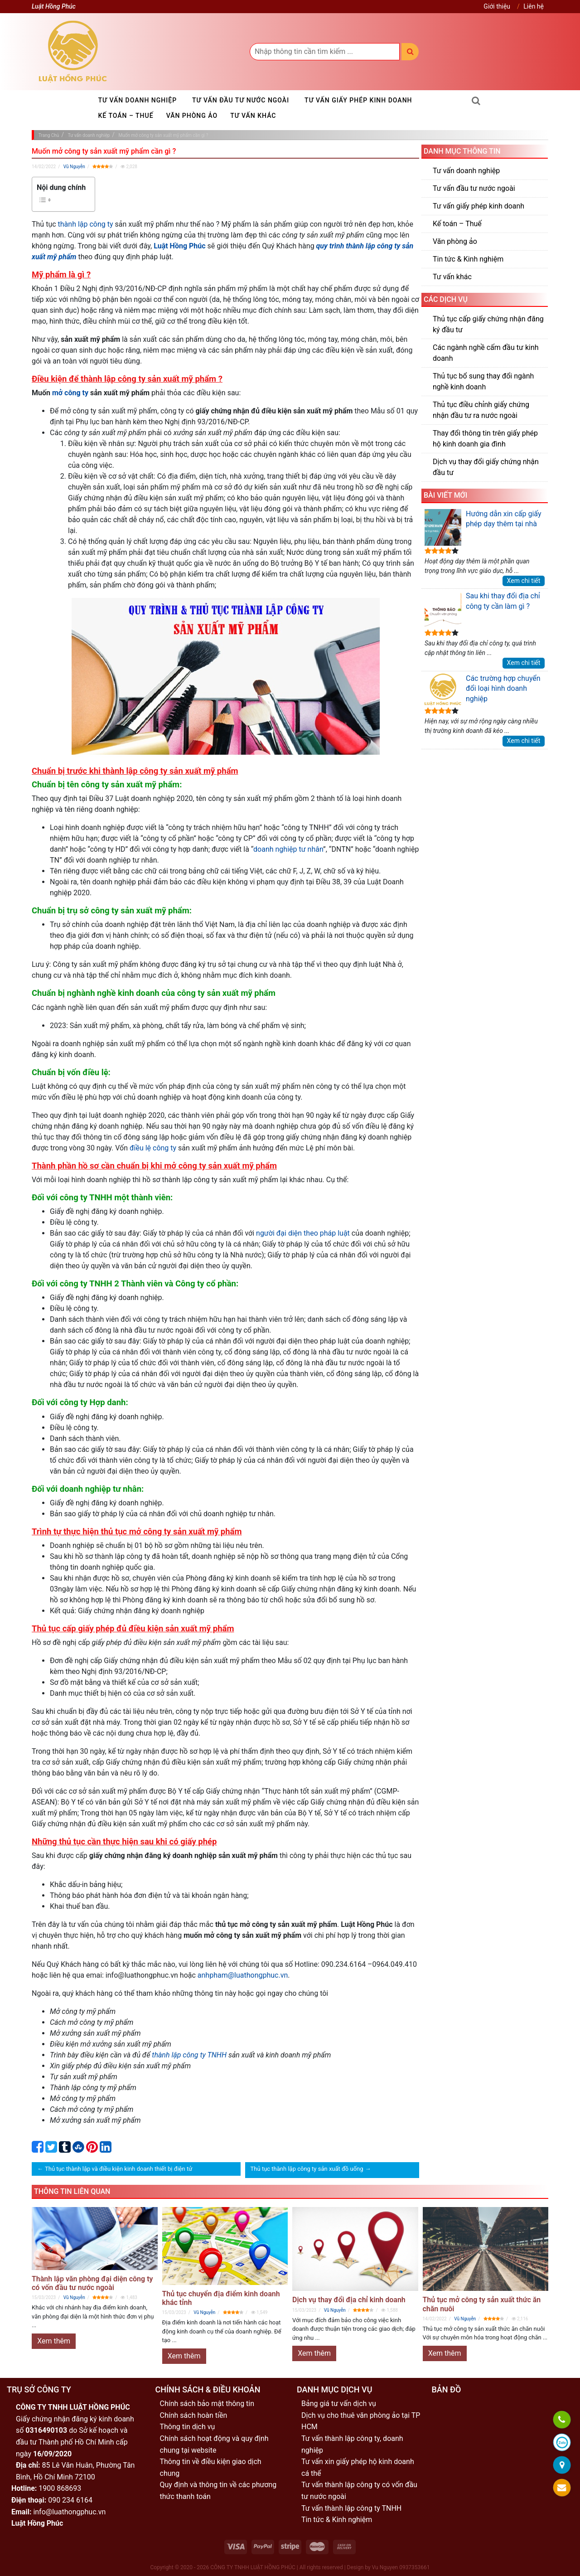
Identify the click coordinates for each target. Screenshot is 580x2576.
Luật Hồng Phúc (179, 246)
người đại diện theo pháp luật (303, 1233)
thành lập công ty (85, 224)
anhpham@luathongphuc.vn (243, 1975)
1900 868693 (60, 2488)
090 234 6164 (70, 2500)
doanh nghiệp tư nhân (288, 849)
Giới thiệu (496, 6)
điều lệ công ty (153, 1148)
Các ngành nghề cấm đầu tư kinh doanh (486, 353)
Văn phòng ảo (192, 115)
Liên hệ (533, 6)
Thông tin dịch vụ (187, 2426)
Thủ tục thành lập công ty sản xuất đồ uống (307, 2168)
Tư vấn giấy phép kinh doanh (358, 100)
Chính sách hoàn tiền (193, 2415)
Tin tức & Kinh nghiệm (468, 259)
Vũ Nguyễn (74, 166)
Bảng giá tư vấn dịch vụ (338, 2403)
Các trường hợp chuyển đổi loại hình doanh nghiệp (483, 690)
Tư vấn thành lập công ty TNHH (351, 2508)
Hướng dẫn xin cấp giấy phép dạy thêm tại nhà (483, 527)
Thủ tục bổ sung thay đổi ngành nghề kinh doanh (483, 381)
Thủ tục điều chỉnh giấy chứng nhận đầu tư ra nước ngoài (481, 410)
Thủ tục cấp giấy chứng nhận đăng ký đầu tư (488, 324)
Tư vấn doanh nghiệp (137, 100)
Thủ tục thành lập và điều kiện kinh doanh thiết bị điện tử (118, 2168)
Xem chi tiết (524, 580)
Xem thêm (53, 2341)
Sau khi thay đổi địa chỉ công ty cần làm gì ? (482, 609)
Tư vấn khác (253, 115)
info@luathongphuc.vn (69, 2512)
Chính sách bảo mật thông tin (207, 2403)
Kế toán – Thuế (126, 115)
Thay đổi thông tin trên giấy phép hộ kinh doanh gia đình (485, 438)
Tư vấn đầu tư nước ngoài (240, 100)
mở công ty (70, 392)
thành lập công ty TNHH (189, 2055)
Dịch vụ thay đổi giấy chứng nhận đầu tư (486, 467)
